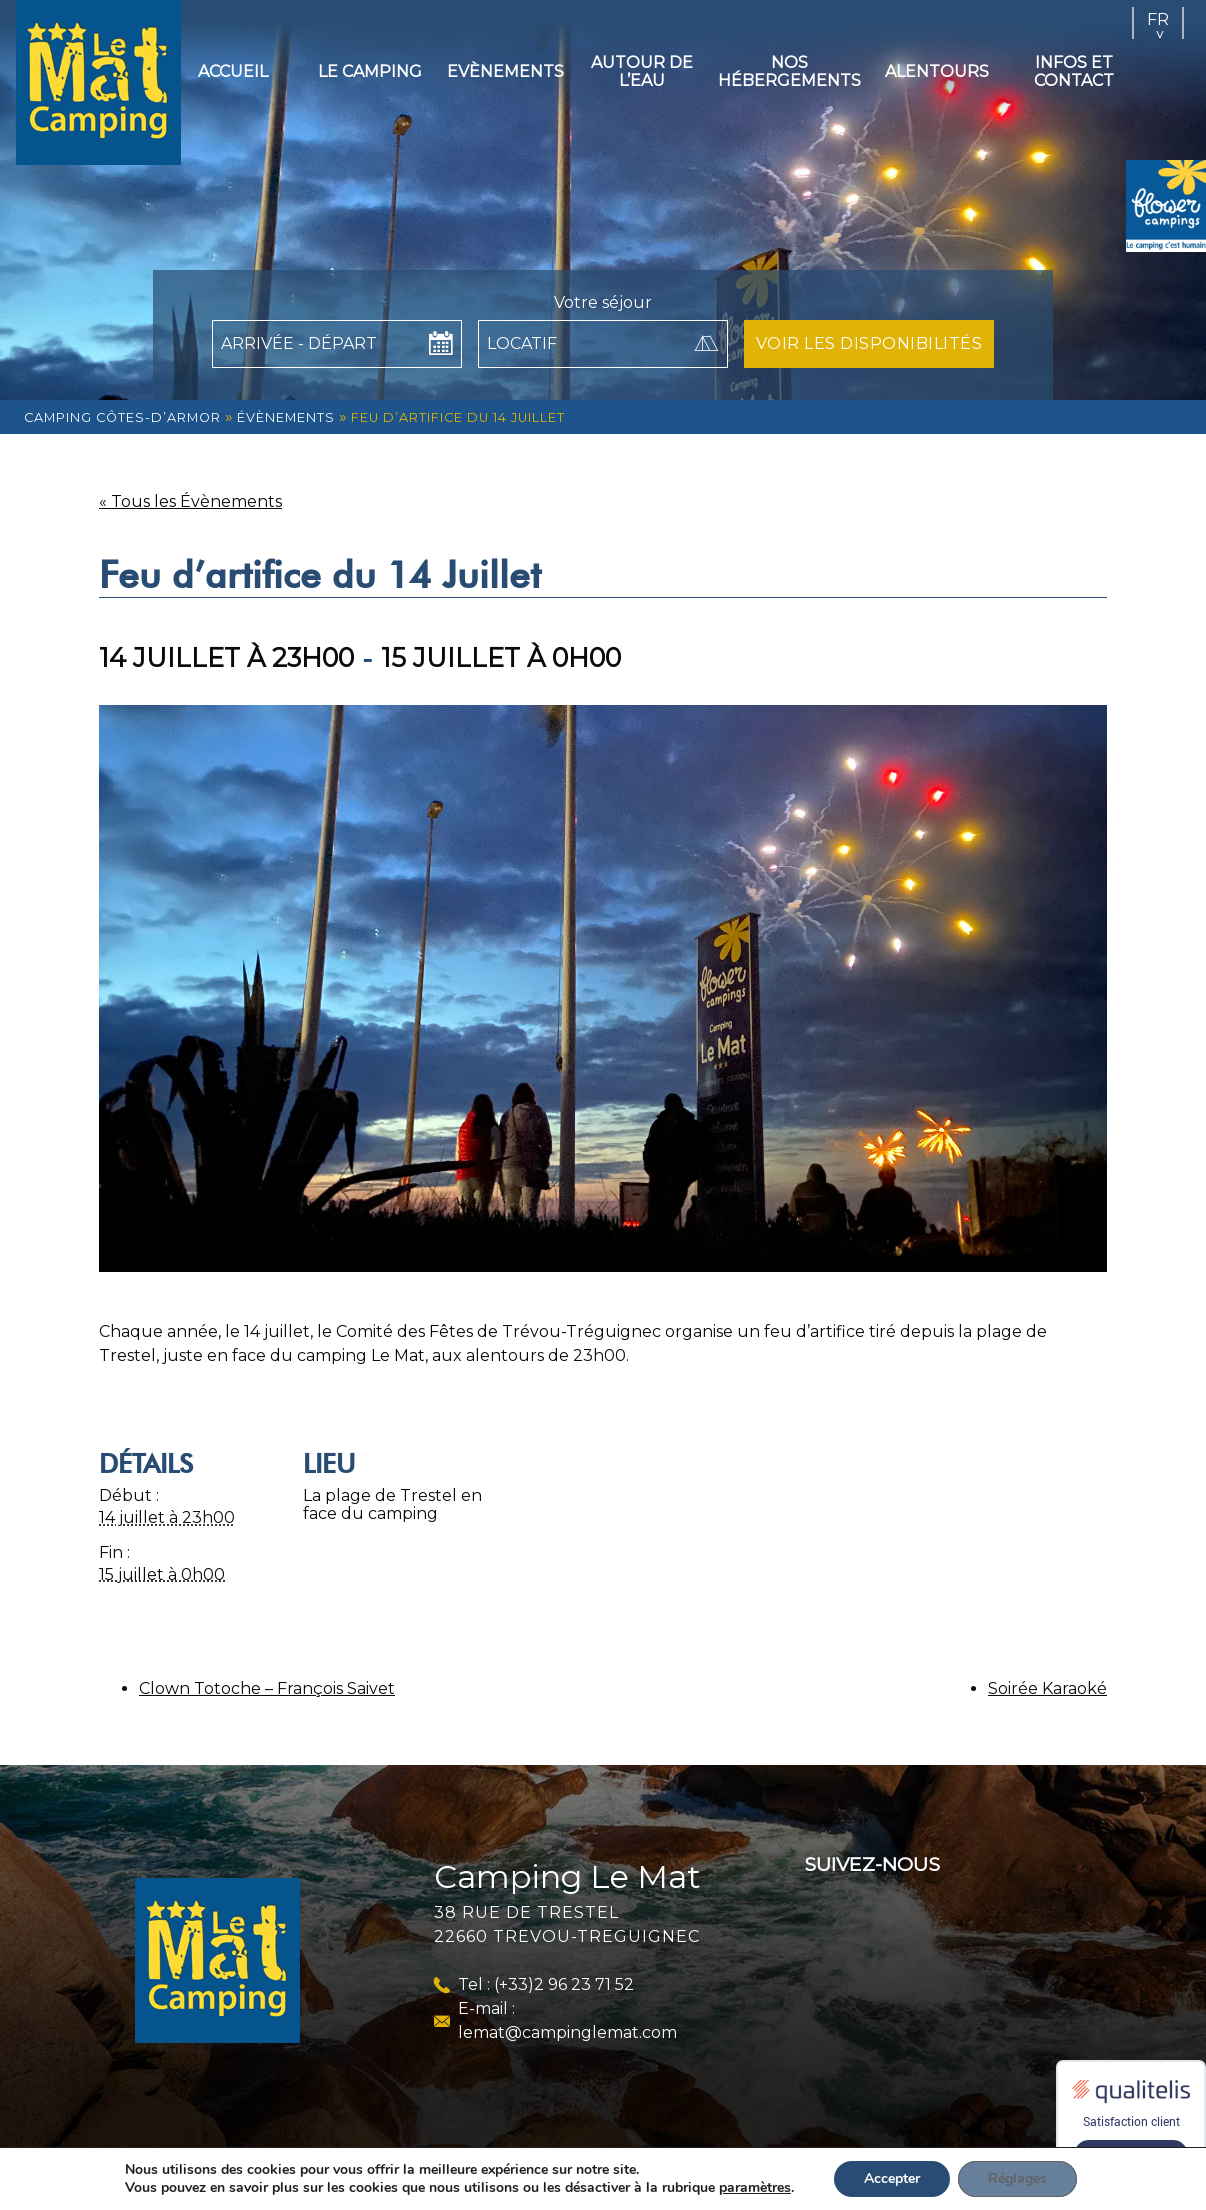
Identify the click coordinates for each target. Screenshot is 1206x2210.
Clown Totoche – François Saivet (267, 1688)
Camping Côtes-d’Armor (122, 417)
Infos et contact (1074, 71)
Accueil (233, 71)
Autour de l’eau (642, 71)
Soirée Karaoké (1047, 1688)
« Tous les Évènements (190, 501)
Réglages (1017, 2178)
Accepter (892, 2178)
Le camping (370, 71)
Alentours (937, 71)
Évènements (286, 417)
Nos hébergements (789, 71)
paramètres (755, 2188)
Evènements (505, 71)
